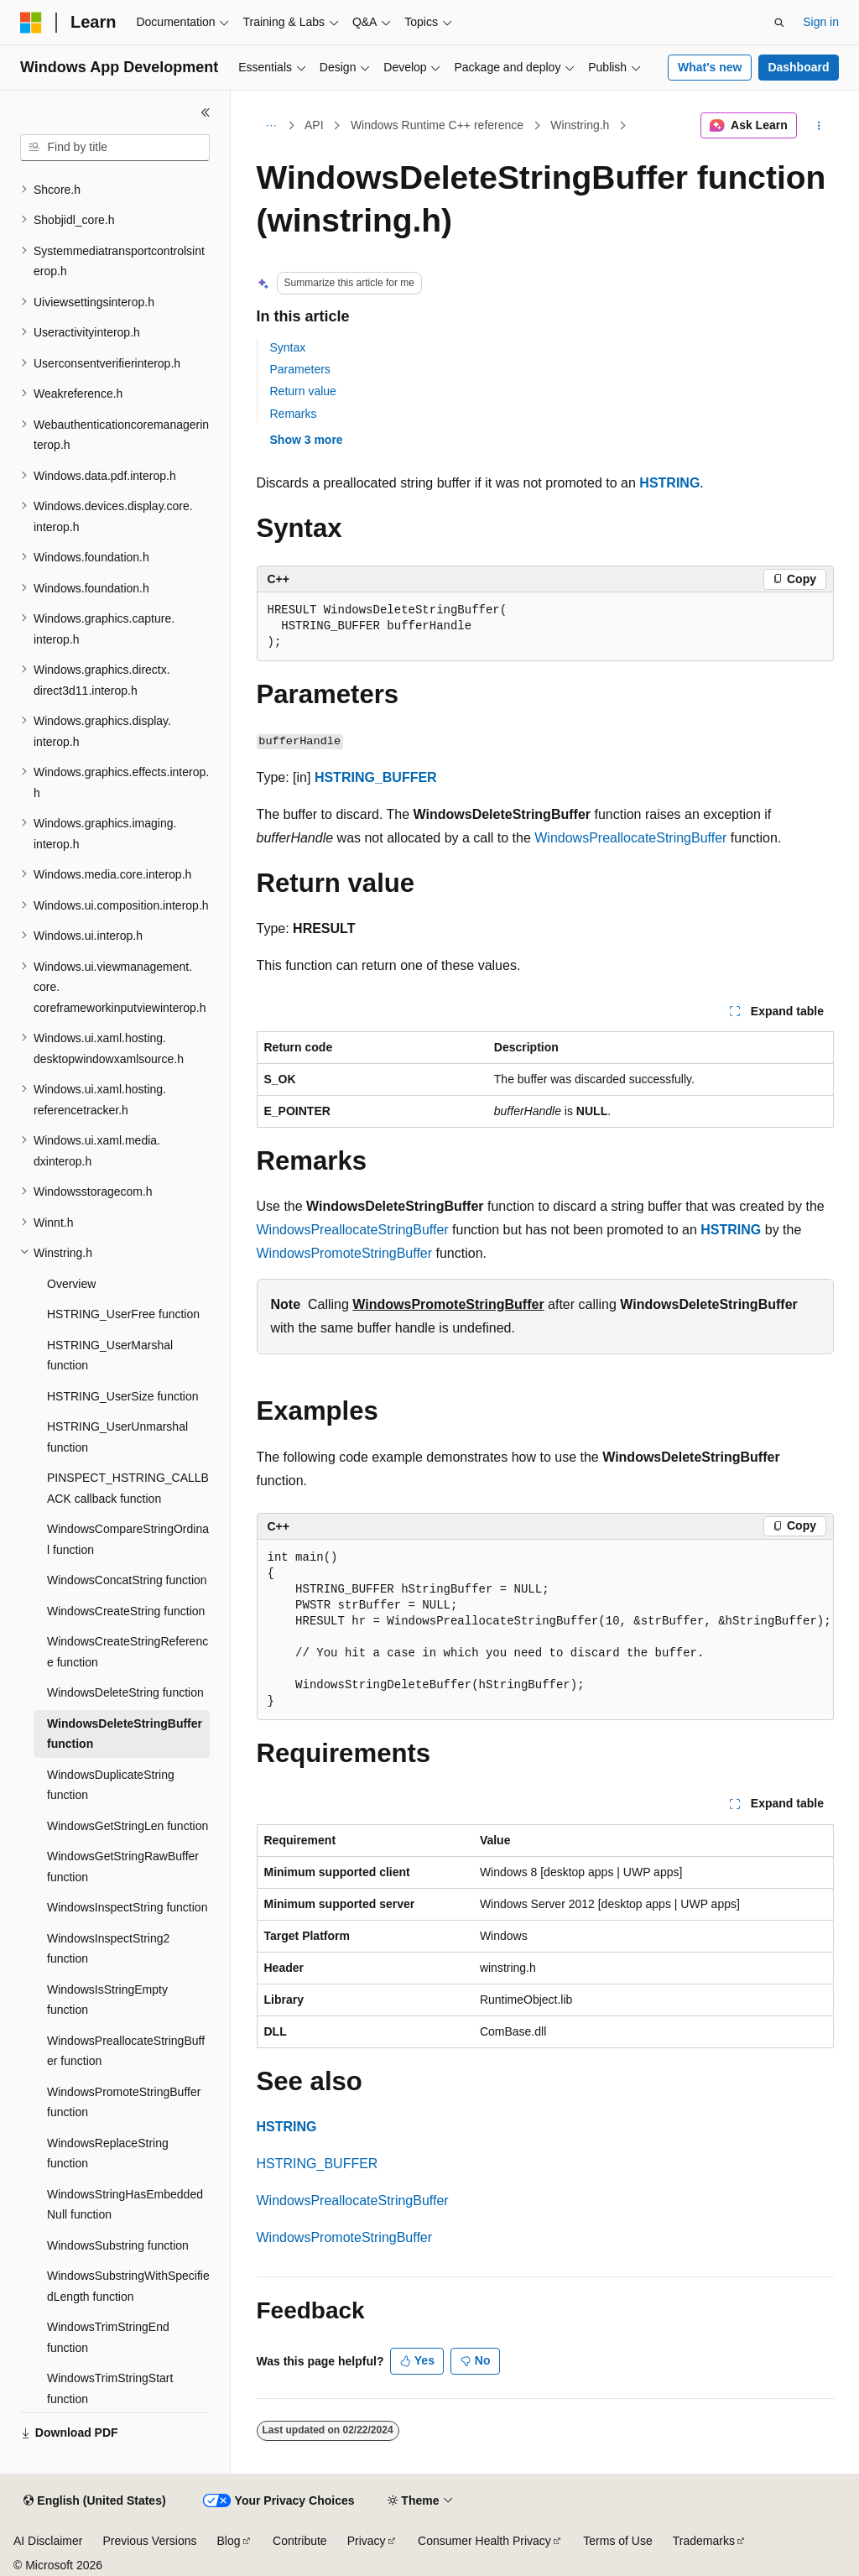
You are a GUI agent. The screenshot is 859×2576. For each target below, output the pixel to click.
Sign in (821, 22)
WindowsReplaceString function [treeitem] (108, 2153)
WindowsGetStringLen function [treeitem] (127, 1826)
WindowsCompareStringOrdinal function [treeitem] (128, 1539)
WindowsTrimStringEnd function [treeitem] (108, 2337)
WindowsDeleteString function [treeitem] (125, 1692)
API (314, 125)
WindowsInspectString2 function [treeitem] (108, 1949)
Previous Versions (149, 2540)
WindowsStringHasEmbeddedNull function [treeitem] (125, 2205)
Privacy (366, 2540)
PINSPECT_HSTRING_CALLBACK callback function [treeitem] (128, 1488)
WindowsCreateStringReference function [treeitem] (127, 1652)
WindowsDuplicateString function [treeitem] (110, 1785)
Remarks (293, 413)
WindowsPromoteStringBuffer (345, 1253)
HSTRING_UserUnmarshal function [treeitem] (117, 1437)
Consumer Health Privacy (484, 2540)
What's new (710, 67)
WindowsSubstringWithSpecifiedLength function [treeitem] (128, 2286)
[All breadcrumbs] (271, 125)
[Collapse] (205, 112)
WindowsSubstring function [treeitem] (118, 2245)
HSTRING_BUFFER (376, 777)
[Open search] (779, 23)
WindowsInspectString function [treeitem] (127, 1907)
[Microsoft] (31, 23)
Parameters (300, 369)
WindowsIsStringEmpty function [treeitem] (107, 2000)
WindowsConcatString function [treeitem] (127, 1580)
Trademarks (704, 2540)
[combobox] (115, 147)
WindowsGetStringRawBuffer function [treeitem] (123, 1866)
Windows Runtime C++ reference (437, 125)
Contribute (300, 2540)
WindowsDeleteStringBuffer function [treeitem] (124, 1734)
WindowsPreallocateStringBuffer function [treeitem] (126, 2051)
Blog (229, 2540)
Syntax (288, 347)
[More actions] (818, 125)
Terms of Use (617, 2540)
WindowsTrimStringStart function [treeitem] (110, 2388)
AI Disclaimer (47, 2540)
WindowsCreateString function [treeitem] (126, 1611)
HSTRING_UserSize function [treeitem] (123, 1396)
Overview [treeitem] (71, 1284)
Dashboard (798, 67)
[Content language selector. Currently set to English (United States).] (94, 2501)
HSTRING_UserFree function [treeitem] (123, 1314)
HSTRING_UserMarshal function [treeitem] (110, 1355)
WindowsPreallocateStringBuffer (630, 838)
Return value (303, 391)
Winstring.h (579, 125)
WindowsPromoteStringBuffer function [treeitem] (123, 2102)
